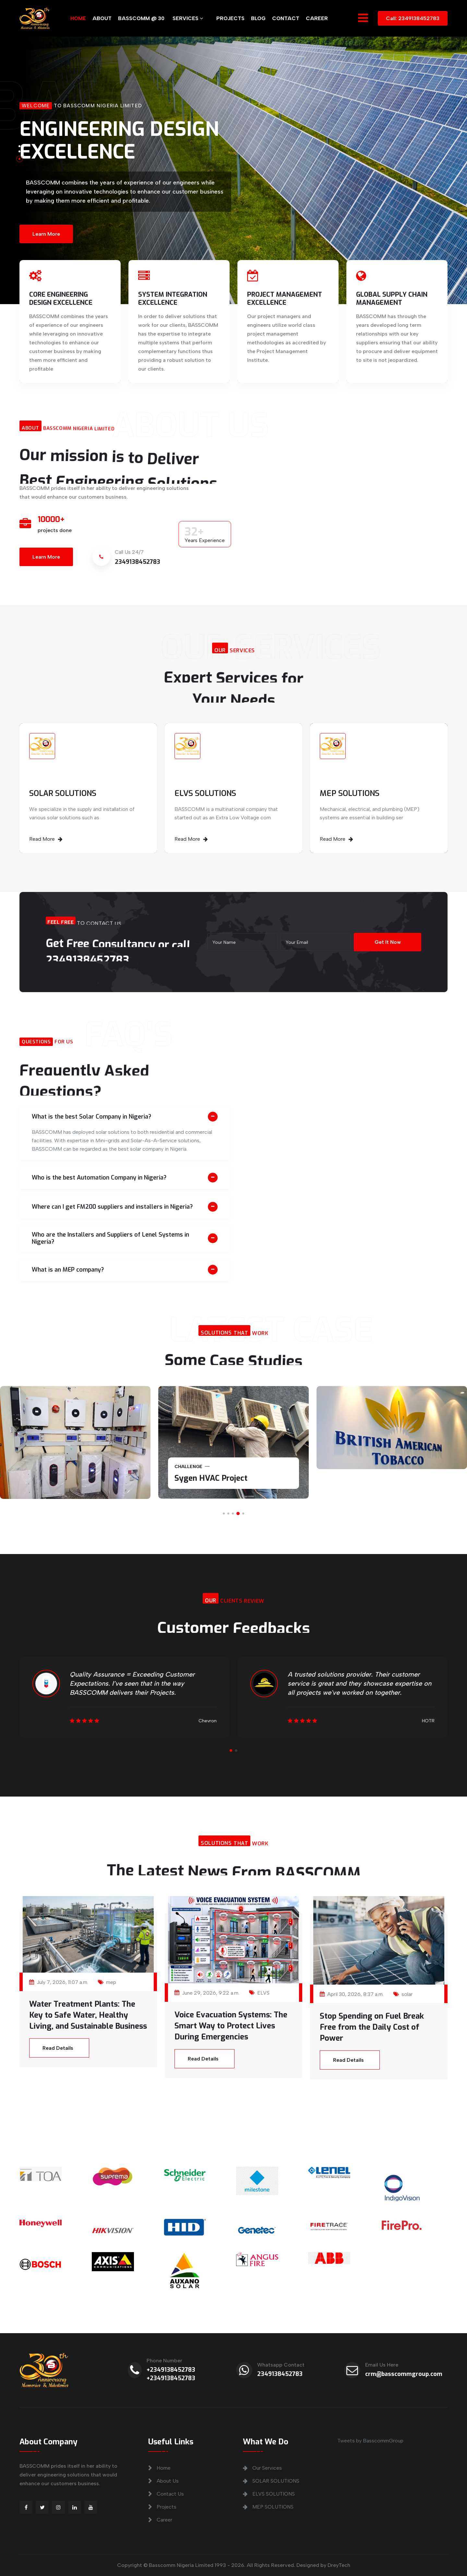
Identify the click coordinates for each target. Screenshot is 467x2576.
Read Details (57, 2048)
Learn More (46, 232)
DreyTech (339, 2565)
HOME (78, 18)
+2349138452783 (171, 2370)
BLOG (258, 18)
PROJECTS (230, 18)
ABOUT (102, 18)
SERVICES (188, 18)
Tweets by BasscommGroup (370, 2441)
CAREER (317, 18)
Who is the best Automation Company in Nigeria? (99, 1177)
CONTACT (285, 18)
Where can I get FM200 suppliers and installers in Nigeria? (112, 1207)
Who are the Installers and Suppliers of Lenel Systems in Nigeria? (110, 1238)
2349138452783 (280, 2374)
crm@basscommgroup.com (403, 2374)
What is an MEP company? (68, 1270)
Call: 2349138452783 (412, 18)
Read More (46, 839)
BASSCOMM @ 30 (141, 18)
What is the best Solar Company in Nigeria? (91, 1117)
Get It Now (387, 942)
